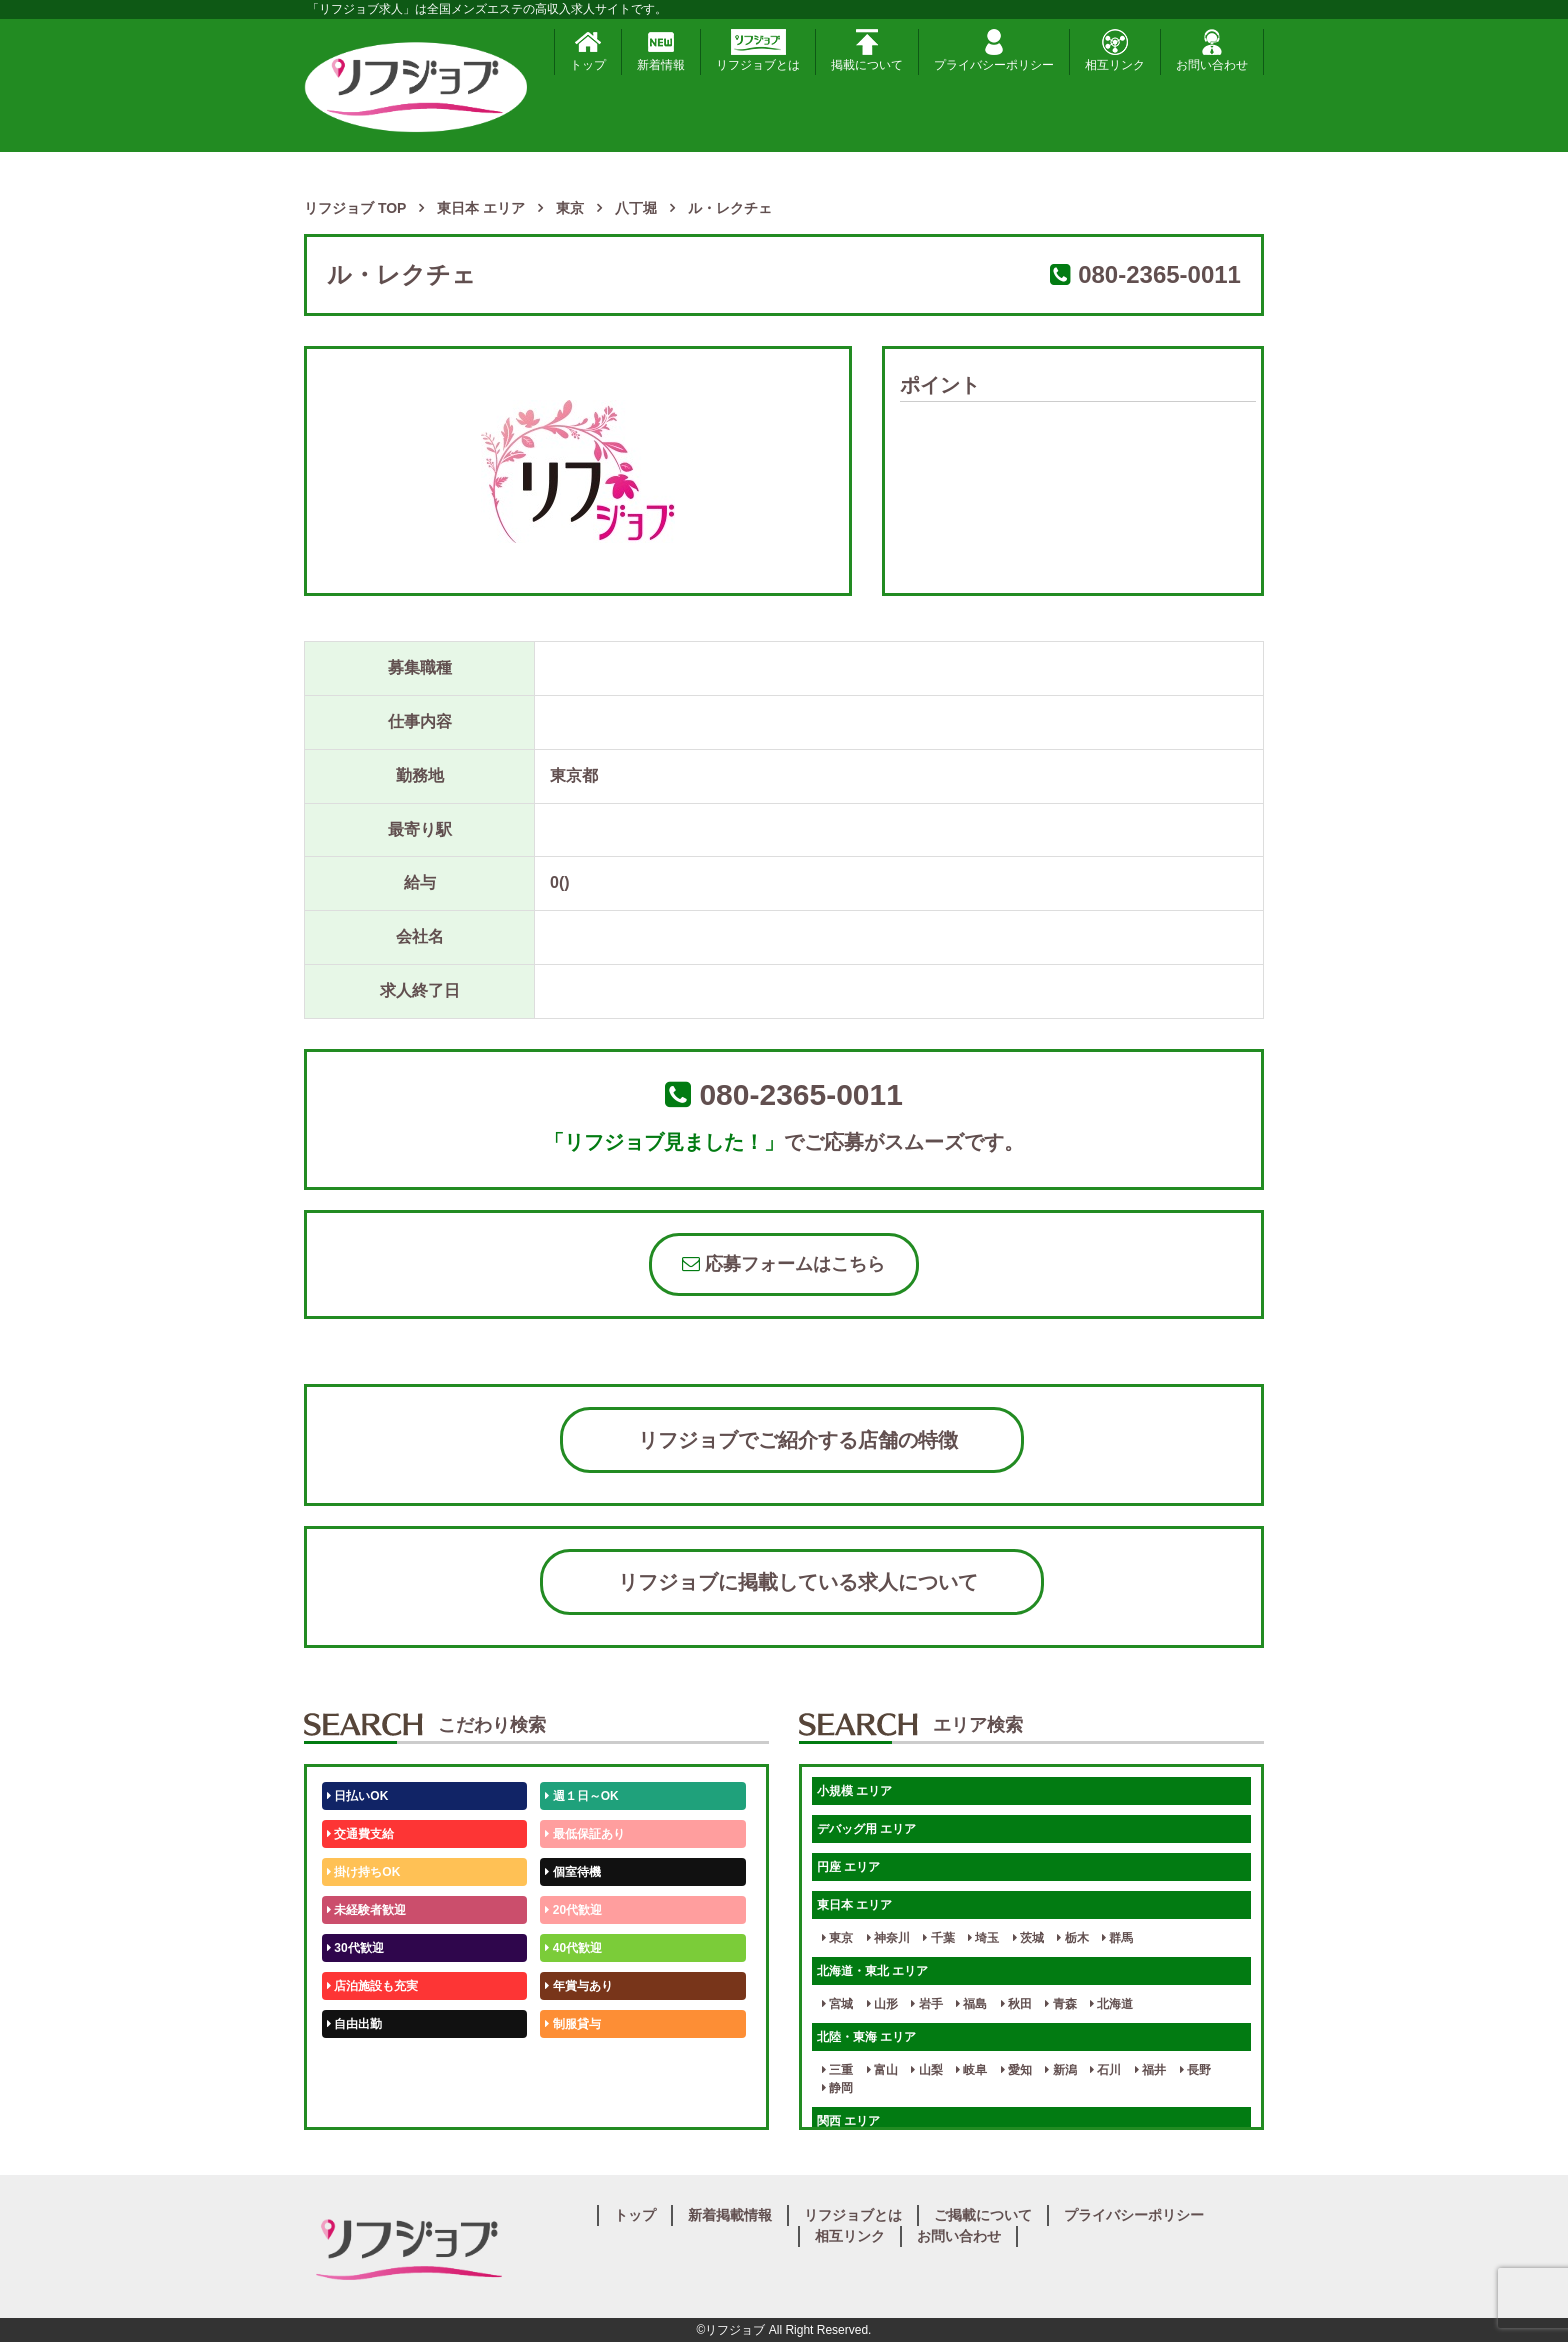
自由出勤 (354, 2024)
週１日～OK (581, 1796)
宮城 (837, 2004)
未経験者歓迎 (366, 1910)
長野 (1195, 2070)
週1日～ (570, 2100)
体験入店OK (363, 2100)
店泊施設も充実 (372, 1986)
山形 (882, 2004)
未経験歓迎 (578, 2062)
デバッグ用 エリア (866, 1829)
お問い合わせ (1212, 50)
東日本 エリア (854, 1905)
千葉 (938, 1938)
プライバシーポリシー (994, 50)
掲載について (867, 50)
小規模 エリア (854, 1791)
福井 (1150, 2070)
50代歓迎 (355, 2062)
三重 (837, 2070)
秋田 (1016, 2004)
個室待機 (572, 1872)
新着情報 (661, 50)
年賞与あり (578, 1986)
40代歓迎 (573, 1948)
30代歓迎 (355, 1948)
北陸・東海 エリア (866, 2037)
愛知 (1016, 2070)
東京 (837, 1938)
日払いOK (357, 1796)
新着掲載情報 (730, 2215)
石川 (1105, 2070)
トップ (588, 50)
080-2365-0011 (1159, 274)
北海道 (1111, 2004)
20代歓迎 (573, 1910)
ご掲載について (983, 2215)
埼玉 (983, 1938)
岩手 (926, 2004)
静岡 (837, 2088)
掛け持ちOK (363, 1872)
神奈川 (888, 1938)
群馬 (1117, 1938)
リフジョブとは (758, 50)
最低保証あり (584, 1834)
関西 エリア (848, 2121)
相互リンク (1115, 50)
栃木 (1072, 1938)
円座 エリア (848, 1867)
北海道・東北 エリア (872, 1971)
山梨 (926, 2070)
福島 (971, 2004)
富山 (882, 2070)
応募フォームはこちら (783, 1264)
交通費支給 (360, 1834)
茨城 (1028, 1938)
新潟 (1060, 2070)
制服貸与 (572, 2024)
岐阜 (971, 2070)
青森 (1060, 2004)
